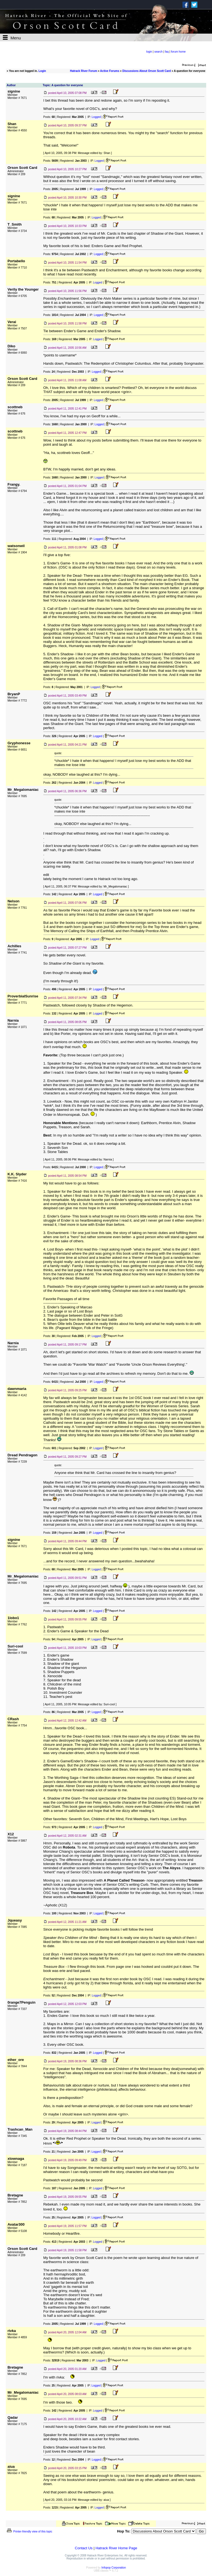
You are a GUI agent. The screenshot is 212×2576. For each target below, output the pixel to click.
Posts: (49, 116)
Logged (96, 116)
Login (42, 70)
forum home (178, 51)
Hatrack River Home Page (116, 2548)
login (149, 51)
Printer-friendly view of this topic (29, 2531)
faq (167, 51)
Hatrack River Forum (83, 70)
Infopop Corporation (114, 2567)
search (158, 51)
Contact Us (83, 2548)
